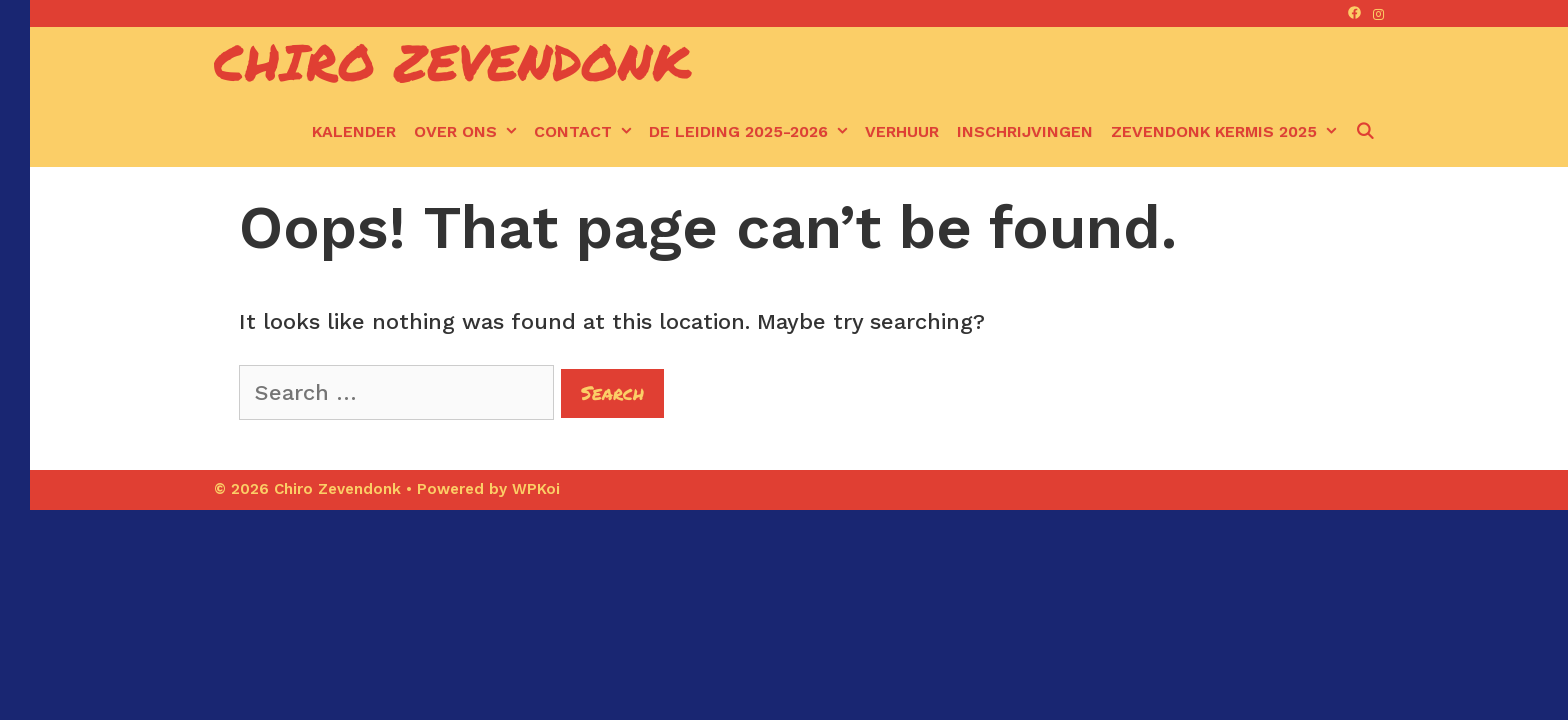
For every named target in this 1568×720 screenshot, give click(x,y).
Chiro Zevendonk (452, 61)
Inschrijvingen (1025, 131)
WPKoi (536, 489)
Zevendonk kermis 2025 (1228, 132)
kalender (354, 131)
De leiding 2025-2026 (752, 132)
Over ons (469, 132)
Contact (587, 132)
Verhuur (902, 131)
